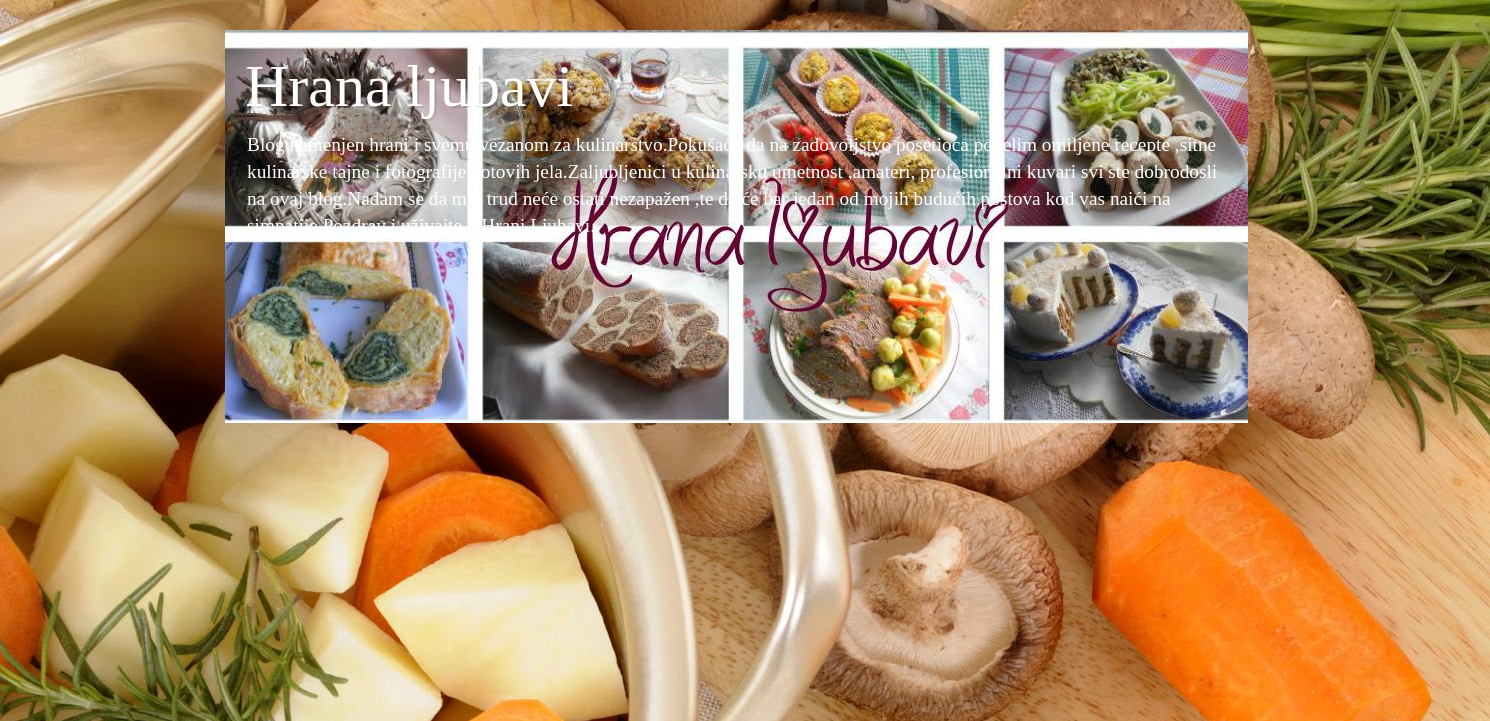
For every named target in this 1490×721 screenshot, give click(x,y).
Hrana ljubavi (409, 86)
